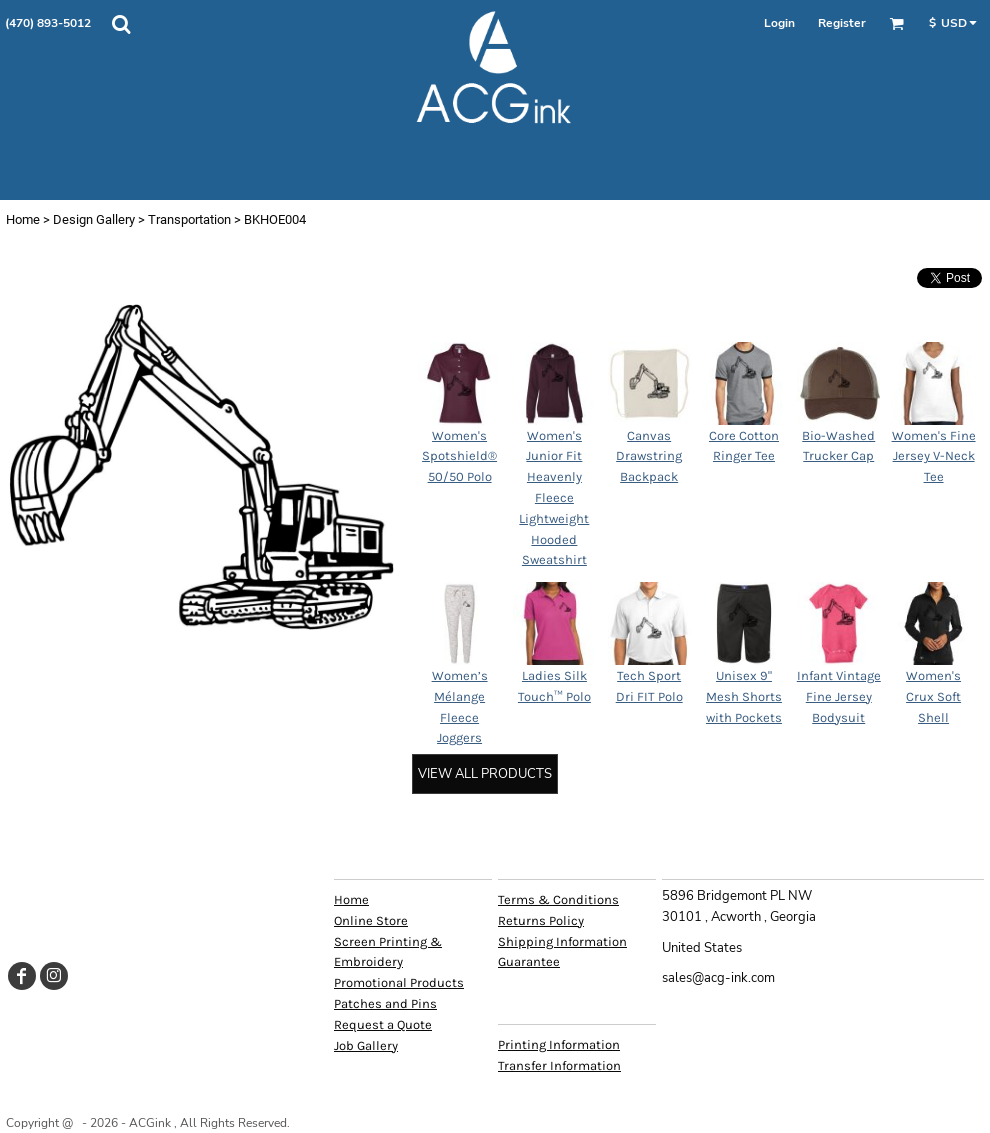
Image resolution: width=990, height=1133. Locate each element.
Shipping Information (562, 941)
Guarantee (529, 961)
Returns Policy (541, 920)
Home (23, 219)
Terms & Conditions (558, 899)
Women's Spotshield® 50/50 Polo (459, 456)
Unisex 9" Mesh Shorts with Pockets (744, 696)
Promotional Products (399, 982)
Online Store (371, 920)
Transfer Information (559, 1065)
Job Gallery (366, 1045)
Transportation (189, 219)
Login (779, 23)
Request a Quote (383, 1024)
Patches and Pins (385, 1003)
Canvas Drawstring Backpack (649, 456)
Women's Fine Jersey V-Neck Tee (934, 456)
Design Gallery (94, 219)
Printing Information (559, 1044)
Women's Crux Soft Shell (933, 696)
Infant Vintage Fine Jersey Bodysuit (839, 696)
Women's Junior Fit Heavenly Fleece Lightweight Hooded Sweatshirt (554, 498)
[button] (121, 24)
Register (842, 23)
